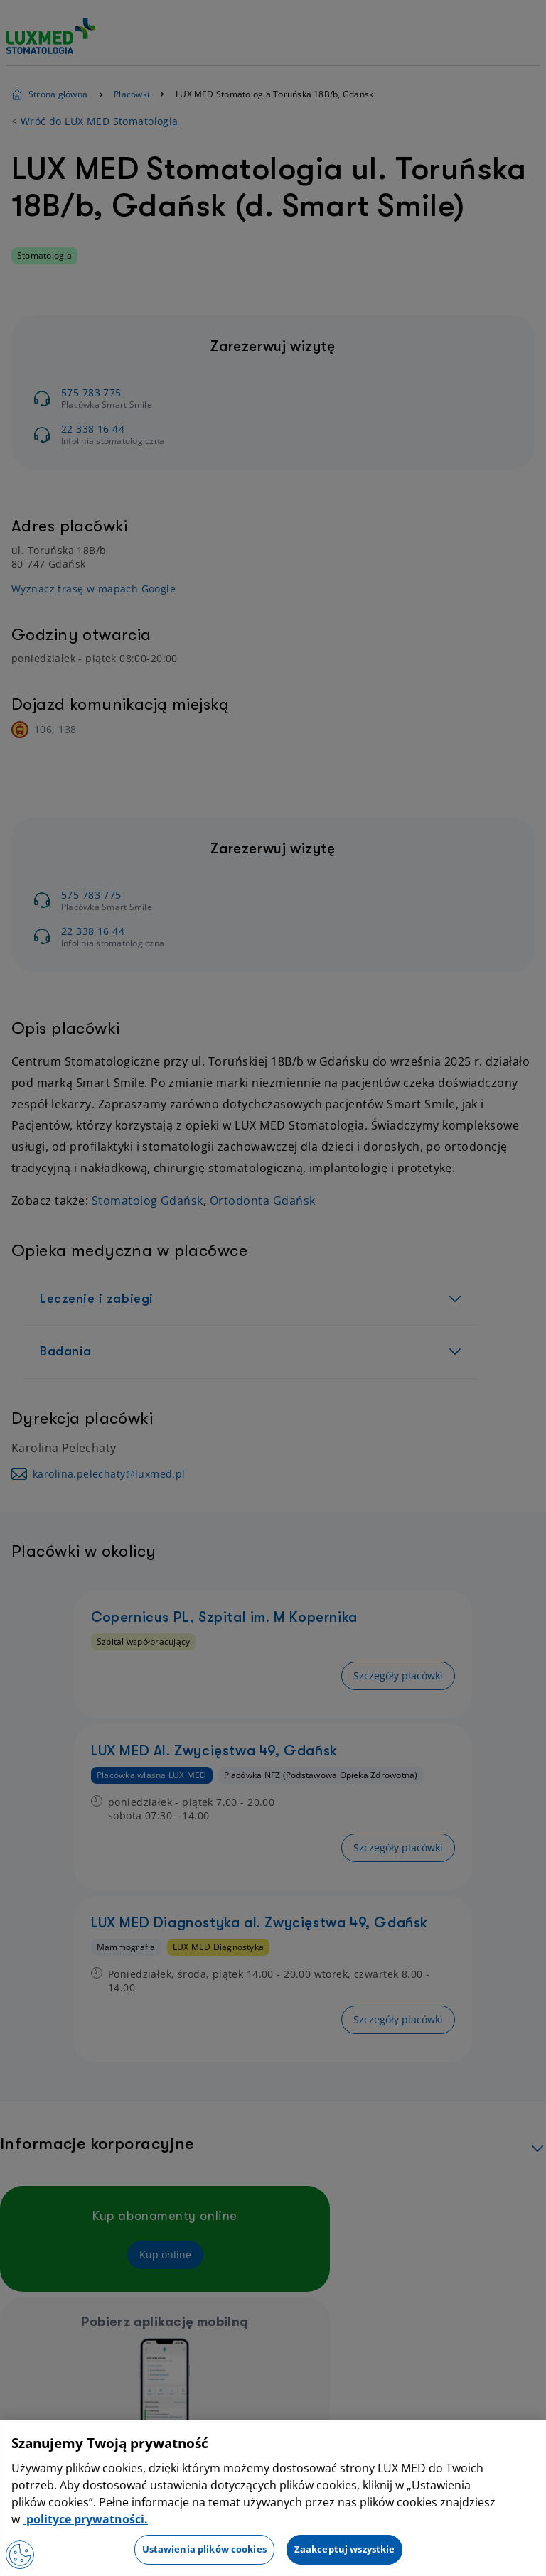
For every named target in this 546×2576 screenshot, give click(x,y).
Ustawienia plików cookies (204, 2549)
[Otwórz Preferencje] (20, 2554)
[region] (273, 2498)
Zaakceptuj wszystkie (344, 2549)
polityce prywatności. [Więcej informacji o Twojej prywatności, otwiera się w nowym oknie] (85, 2519)
